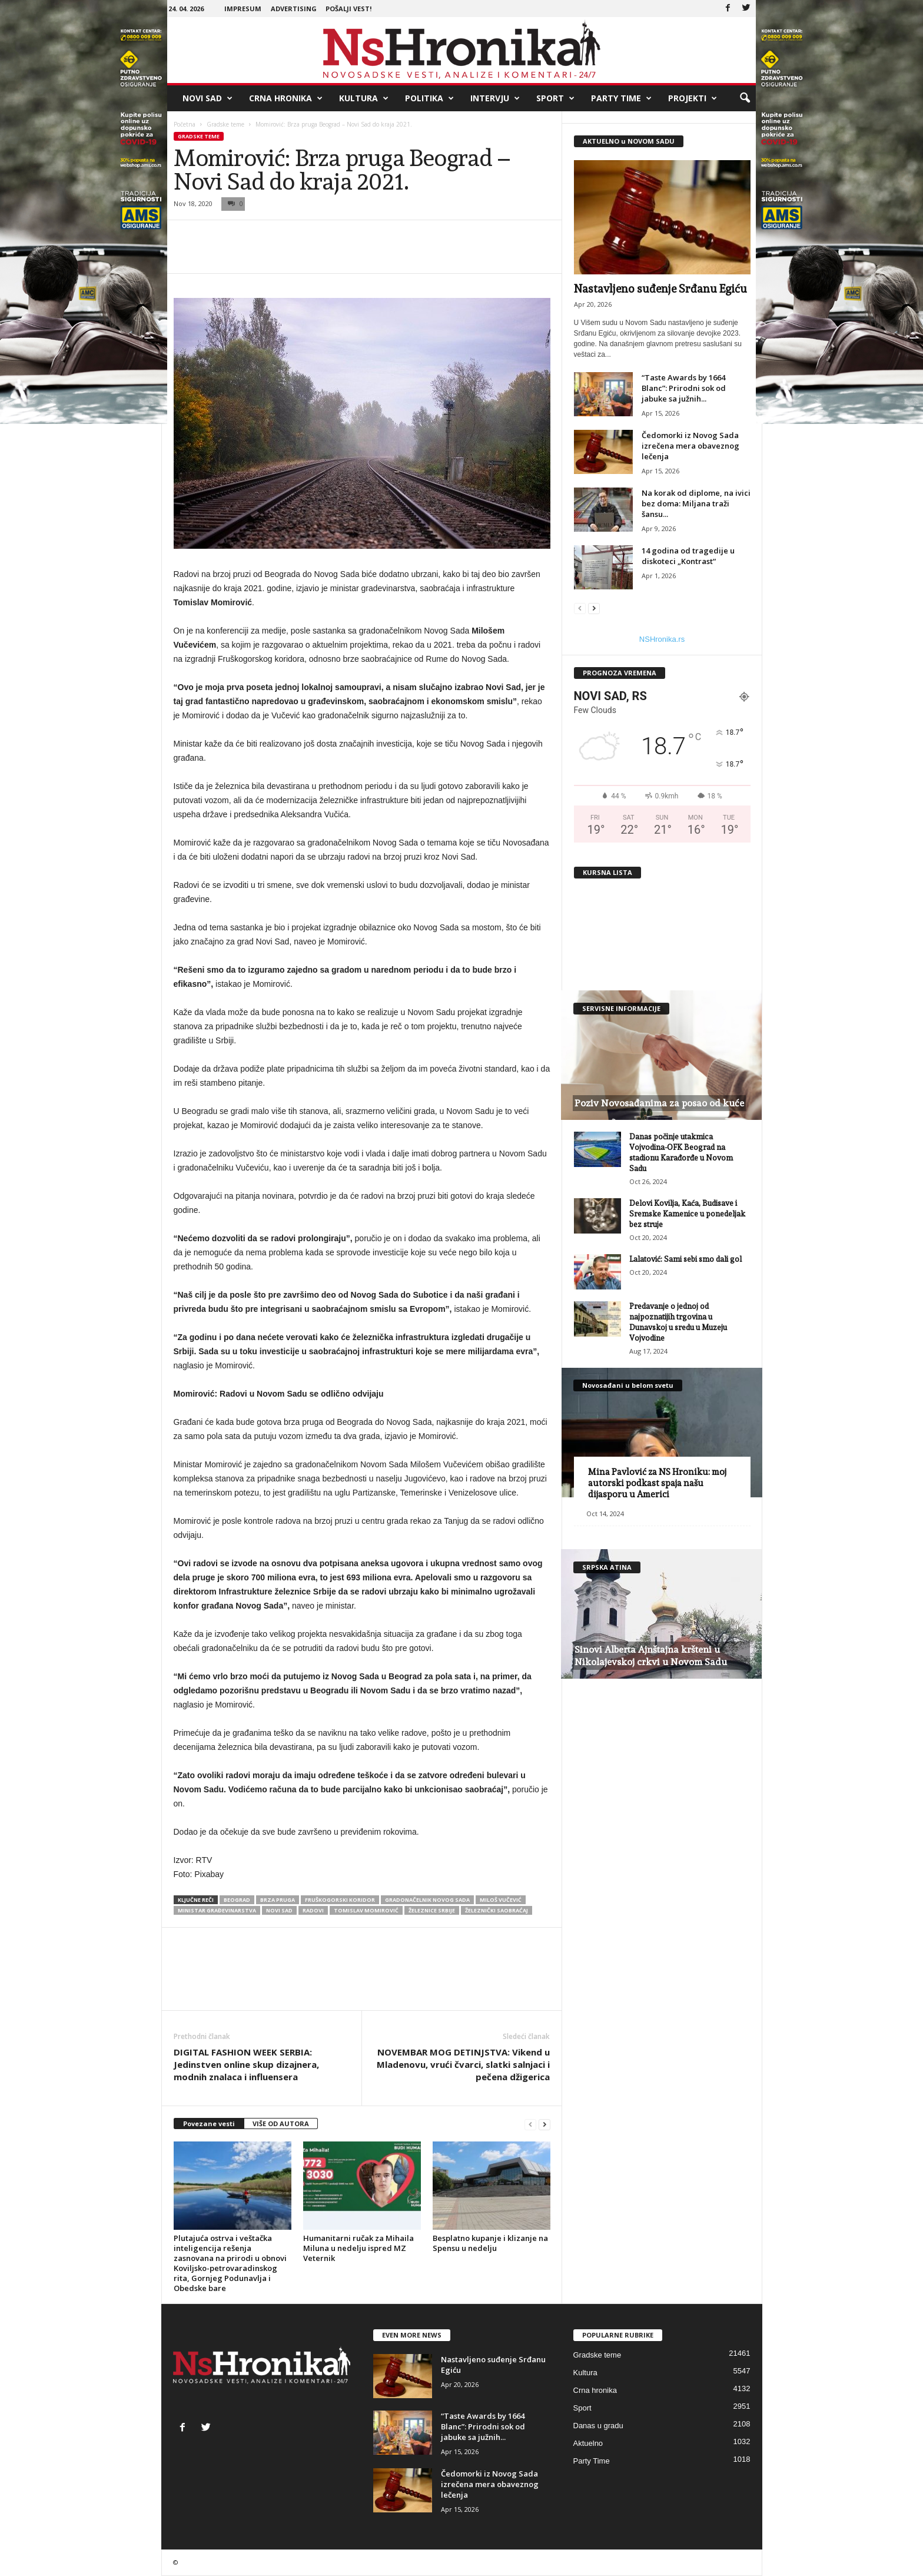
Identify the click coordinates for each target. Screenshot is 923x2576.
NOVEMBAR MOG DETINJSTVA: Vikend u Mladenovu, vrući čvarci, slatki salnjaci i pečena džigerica (463, 2064)
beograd (237, 1900)
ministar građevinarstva (217, 1910)
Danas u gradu (598, 2425)
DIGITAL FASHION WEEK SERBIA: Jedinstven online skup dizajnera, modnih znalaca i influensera (246, 2064)
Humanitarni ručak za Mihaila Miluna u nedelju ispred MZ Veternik (358, 2248)
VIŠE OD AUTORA (281, 2123)
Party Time (621, 98)
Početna (184, 124)
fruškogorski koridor (340, 1900)
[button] (745, 98)
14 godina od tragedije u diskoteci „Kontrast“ (688, 555)
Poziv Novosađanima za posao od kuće (659, 1103)
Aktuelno (588, 2443)
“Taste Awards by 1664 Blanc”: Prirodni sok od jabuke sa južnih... (684, 388)
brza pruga (277, 1900)
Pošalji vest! (348, 8)
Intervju (495, 98)
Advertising (294, 8)
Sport (555, 98)
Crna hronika (286, 98)
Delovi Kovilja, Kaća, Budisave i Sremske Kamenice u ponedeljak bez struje (687, 1214)
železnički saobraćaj (496, 1910)
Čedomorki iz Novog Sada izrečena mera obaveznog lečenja (690, 446)
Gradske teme (225, 124)
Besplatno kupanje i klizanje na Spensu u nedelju (490, 2243)
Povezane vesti (209, 2123)
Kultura (364, 98)
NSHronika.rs (662, 639)
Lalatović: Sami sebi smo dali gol (685, 1259)
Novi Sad (207, 98)
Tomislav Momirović (366, 1910)
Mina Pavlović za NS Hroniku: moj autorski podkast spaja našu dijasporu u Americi (657, 1483)
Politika (429, 98)
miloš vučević (501, 1900)
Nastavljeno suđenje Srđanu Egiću (660, 288)
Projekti (692, 98)
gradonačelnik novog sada (427, 1900)
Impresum (242, 8)
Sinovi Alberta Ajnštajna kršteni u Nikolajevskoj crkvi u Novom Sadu (651, 1655)
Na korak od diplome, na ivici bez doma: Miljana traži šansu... (696, 503)
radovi (313, 1910)
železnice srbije (432, 1910)
